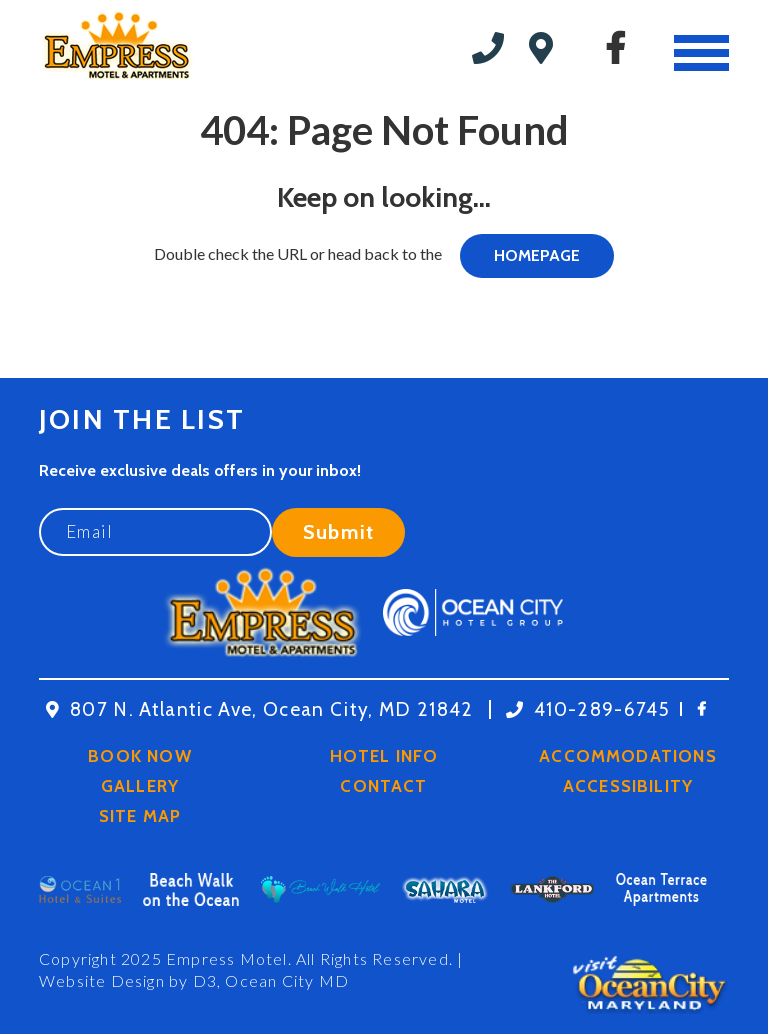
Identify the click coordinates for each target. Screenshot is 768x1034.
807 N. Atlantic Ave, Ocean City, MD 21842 (272, 709)
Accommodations (628, 756)
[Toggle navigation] (701, 53)
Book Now (140, 756)
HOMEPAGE (537, 255)
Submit (338, 532)
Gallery (140, 786)
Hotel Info (384, 756)
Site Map (140, 816)
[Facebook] (615, 48)
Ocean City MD (287, 980)
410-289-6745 (493, 48)
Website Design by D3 (128, 980)
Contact (383, 786)
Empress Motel (227, 958)
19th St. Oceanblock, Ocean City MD (553, 48)
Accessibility (628, 786)
